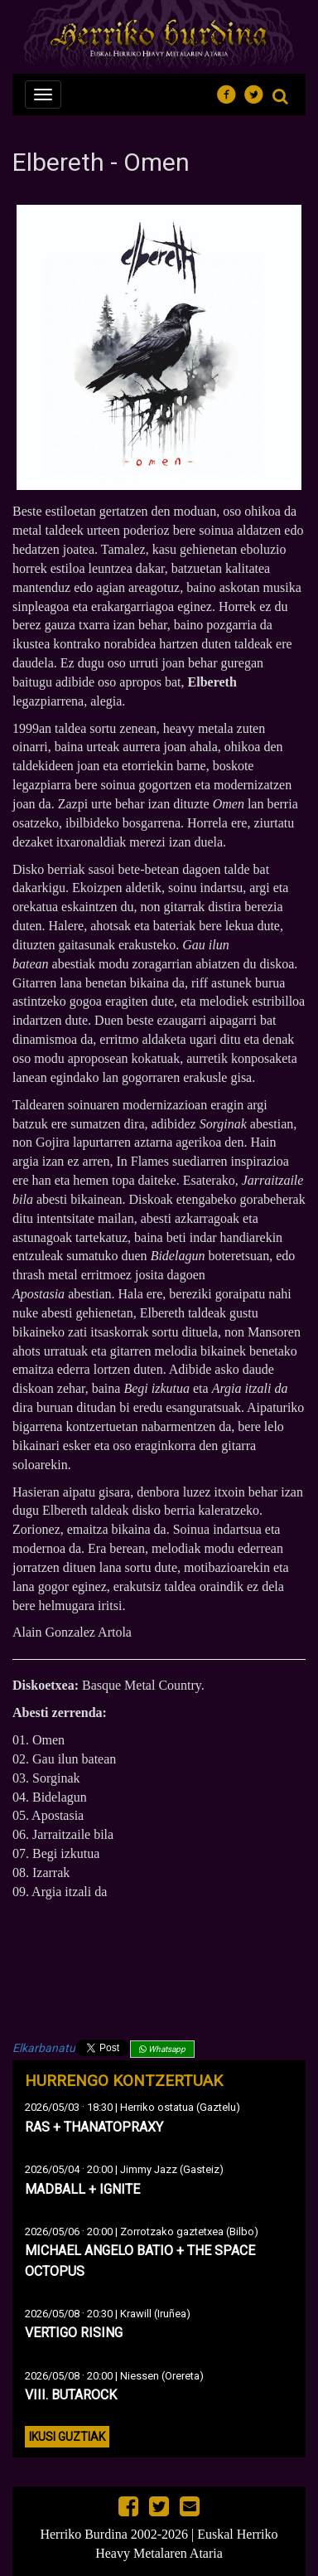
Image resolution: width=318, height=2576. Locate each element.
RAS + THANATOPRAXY (94, 2127)
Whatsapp (162, 2049)
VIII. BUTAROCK (71, 2395)
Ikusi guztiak (67, 2436)
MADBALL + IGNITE (82, 2189)
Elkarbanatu (43, 2047)
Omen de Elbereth (159, 1960)
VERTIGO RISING (74, 2333)
